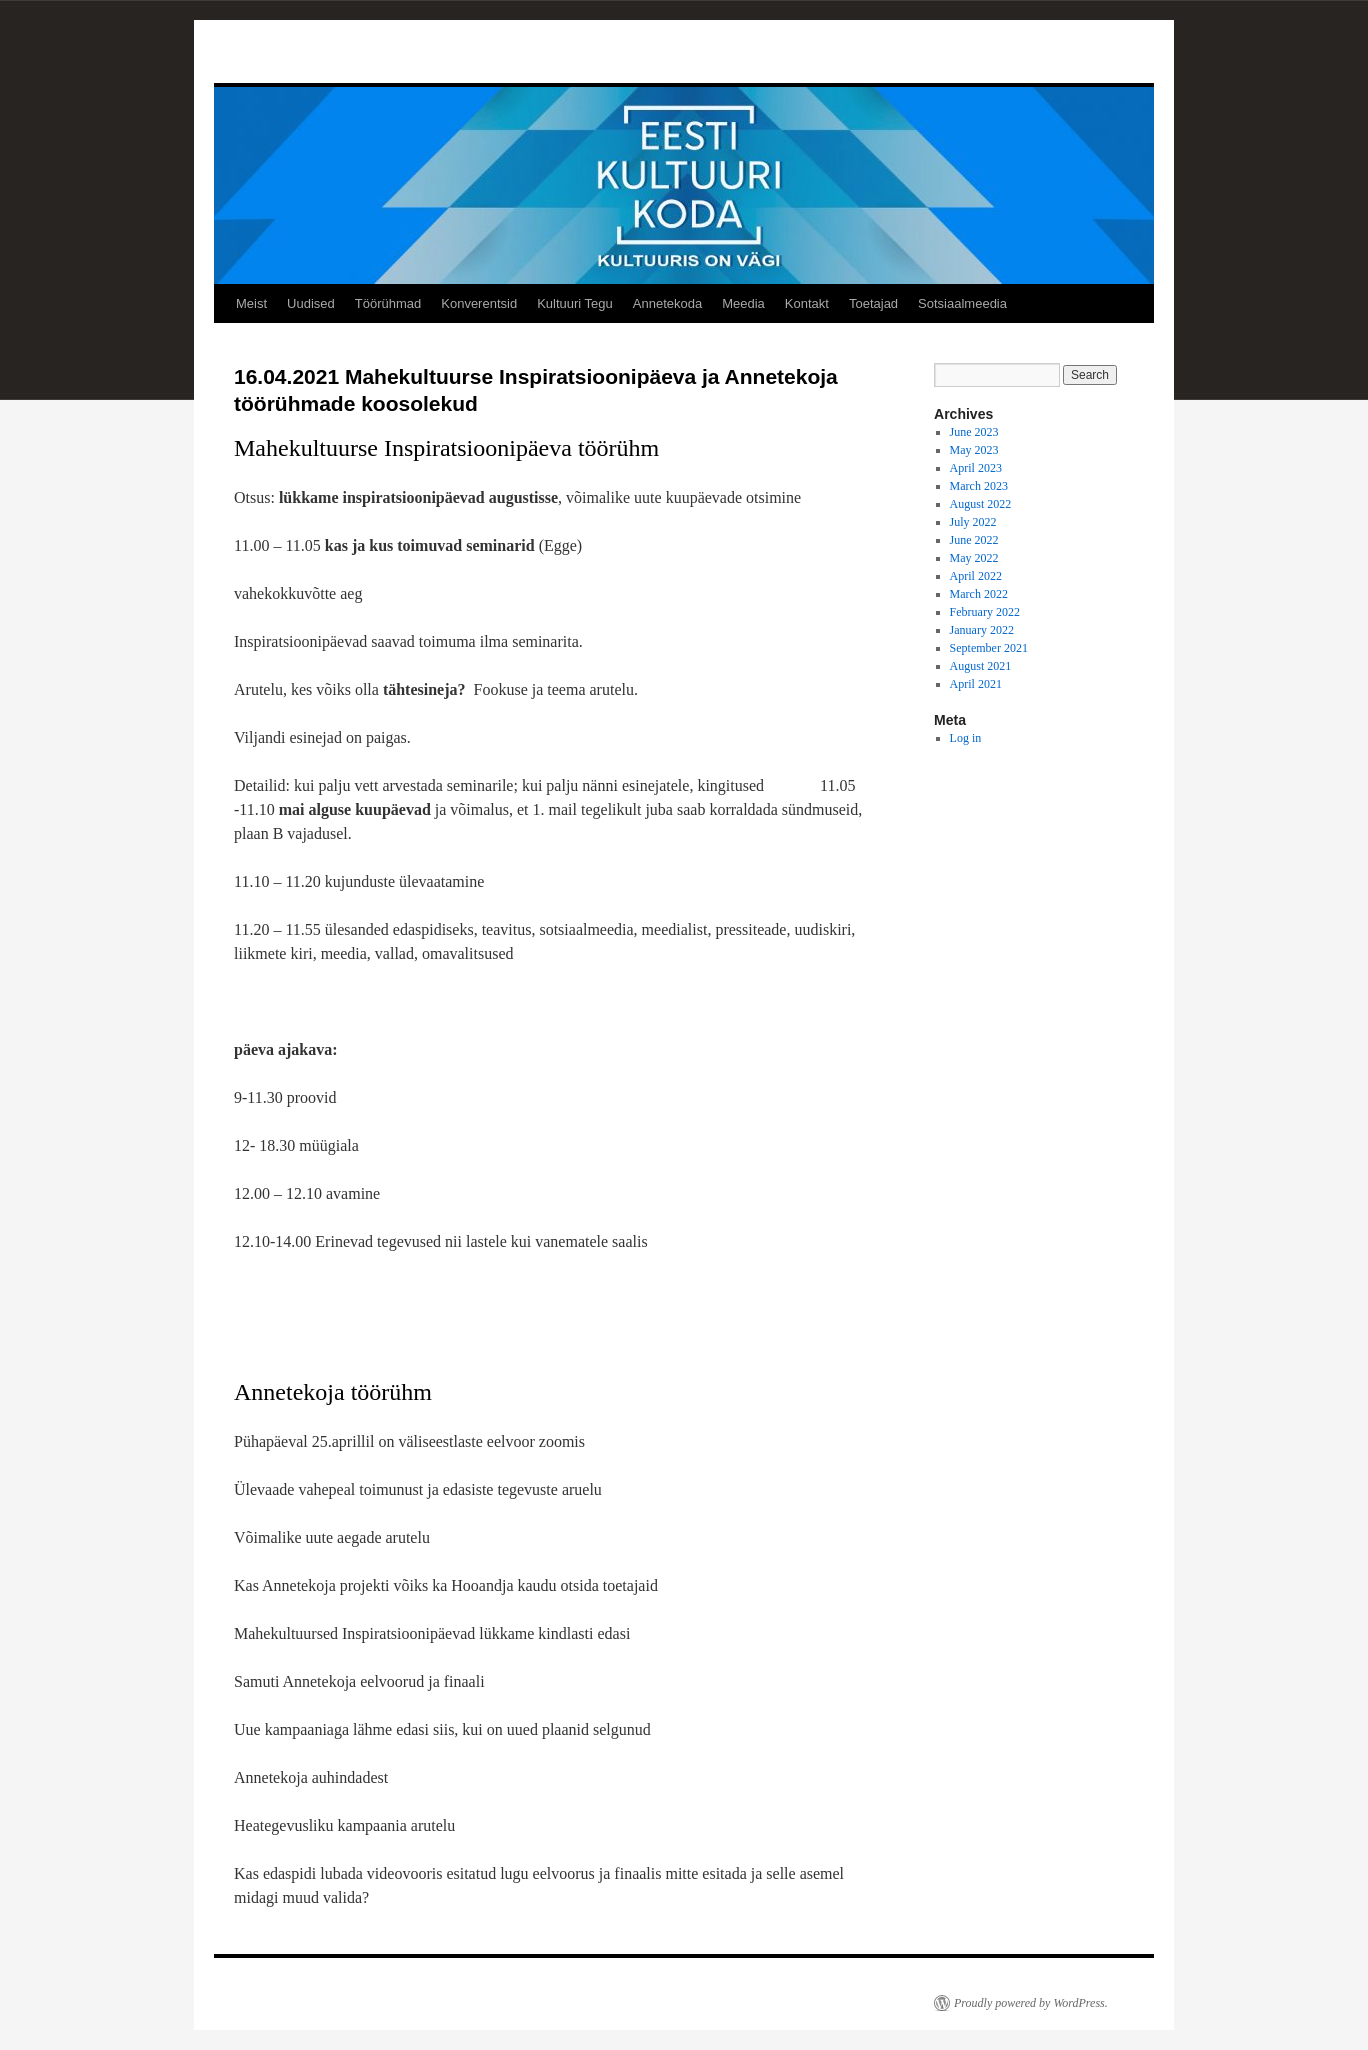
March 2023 (979, 486)
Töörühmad (388, 303)
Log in (966, 738)
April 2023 (976, 468)
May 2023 (974, 450)
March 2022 (979, 594)
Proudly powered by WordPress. (1031, 2003)
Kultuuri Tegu (575, 303)
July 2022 (973, 522)
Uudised (311, 303)
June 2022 (974, 540)
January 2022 (982, 630)
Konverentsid (479, 303)
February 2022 (985, 612)
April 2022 (976, 576)
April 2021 (976, 684)
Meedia (743, 303)
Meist (251, 303)
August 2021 (981, 666)
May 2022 (974, 558)
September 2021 (989, 648)
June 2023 (974, 432)
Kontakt (807, 303)
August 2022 (981, 504)
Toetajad (873, 303)
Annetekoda (667, 303)
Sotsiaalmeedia (962, 303)
